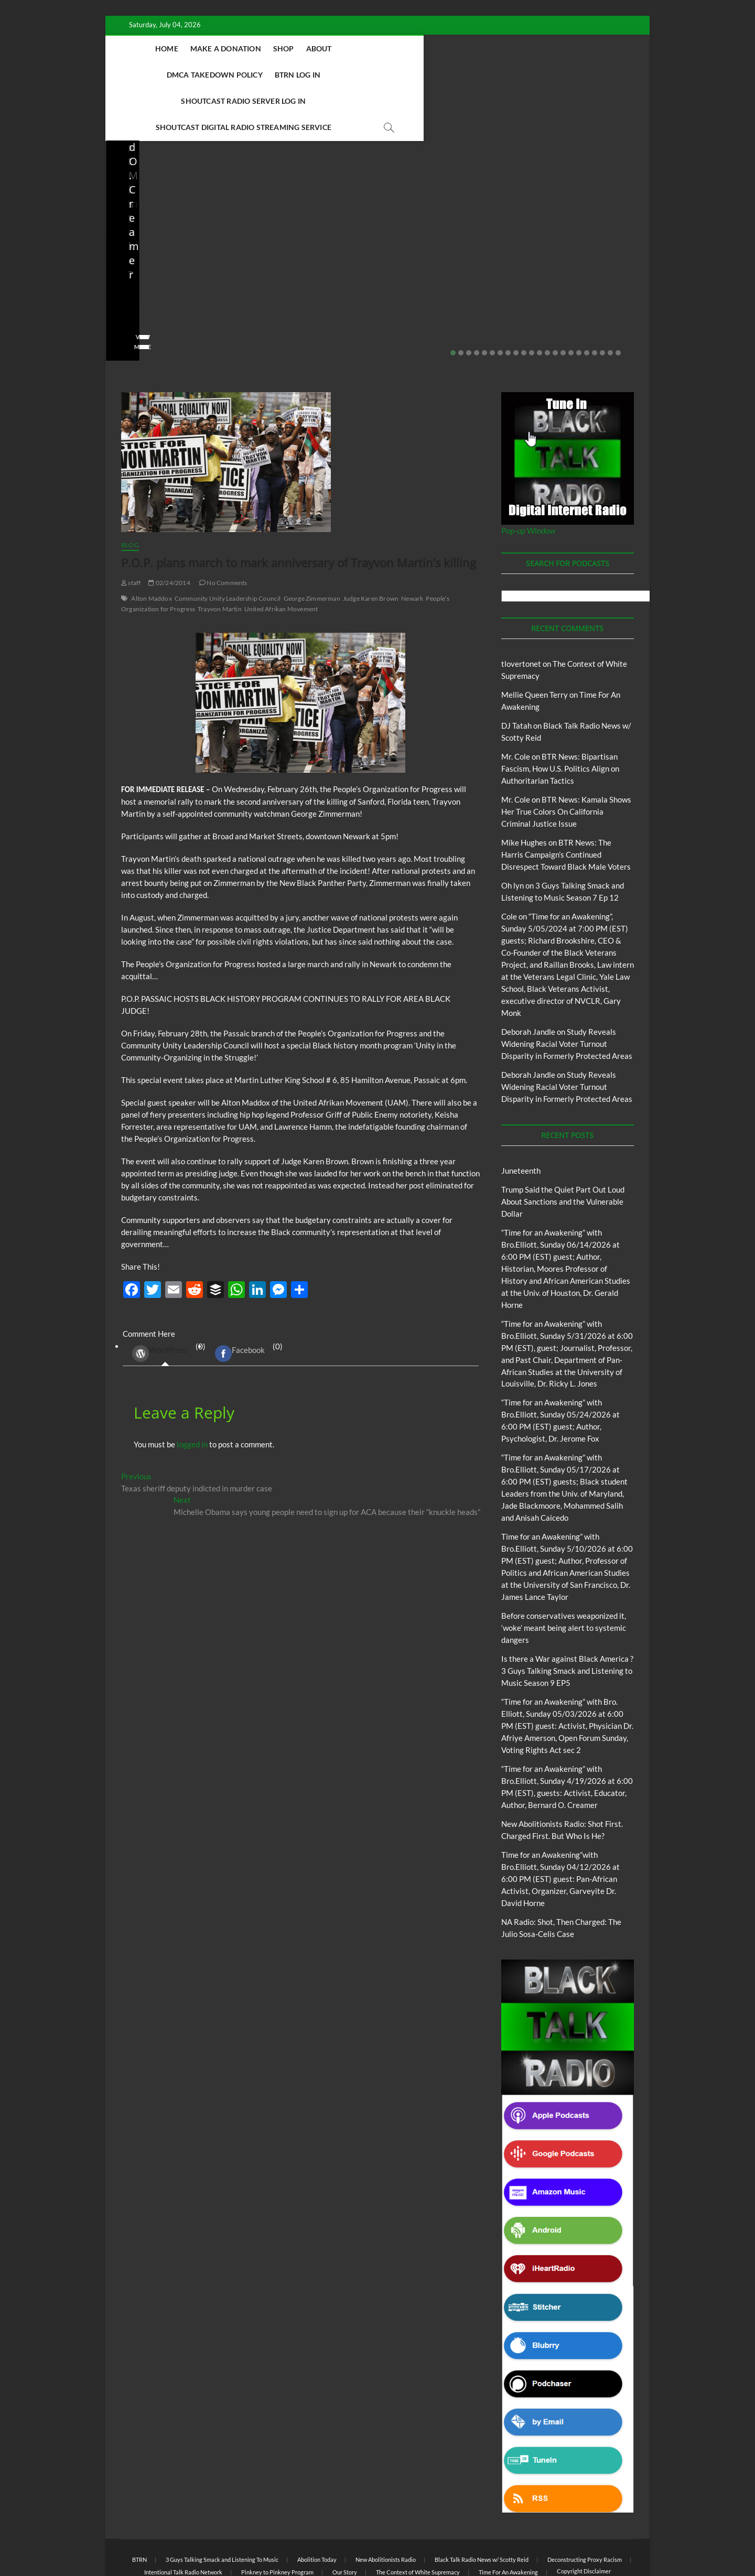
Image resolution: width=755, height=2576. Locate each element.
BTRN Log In (504, 48)
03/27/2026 (576, 265)
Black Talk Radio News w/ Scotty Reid (481, 2507)
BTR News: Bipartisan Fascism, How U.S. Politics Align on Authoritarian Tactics (560, 716)
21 (610, 301)
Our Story (344, 2520)
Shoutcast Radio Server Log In (262, 74)
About (349, 48)
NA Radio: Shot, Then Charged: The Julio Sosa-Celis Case (439, 236)
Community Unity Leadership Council (228, 546)
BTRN (162, 191)
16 (571, 301)
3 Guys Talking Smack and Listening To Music (222, 2507)
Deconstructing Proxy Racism (584, 2507)
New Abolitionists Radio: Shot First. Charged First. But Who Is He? (308, 229)
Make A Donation (255, 48)
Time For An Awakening (508, 2520)
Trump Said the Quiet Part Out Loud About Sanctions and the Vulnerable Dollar (562, 1149)
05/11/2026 (168, 265)
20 (602, 301)
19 (594, 301)
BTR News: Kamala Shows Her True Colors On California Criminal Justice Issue (566, 759)
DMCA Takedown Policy (422, 48)
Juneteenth (521, 1118)
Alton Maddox (151, 546)
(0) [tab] (165, 1302)
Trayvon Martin (220, 557)
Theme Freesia (294, 2542)
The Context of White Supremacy (418, 2520)
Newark (412, 546)
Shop (313, 48)
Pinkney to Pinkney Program (277, 2520)
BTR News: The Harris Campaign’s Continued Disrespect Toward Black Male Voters (566, 802)
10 (523, 301)
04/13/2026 (440, 265)
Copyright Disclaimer (584, 2519)
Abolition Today (317, 2507)
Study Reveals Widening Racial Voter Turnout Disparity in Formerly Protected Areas (566, 992)
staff (128, 265)
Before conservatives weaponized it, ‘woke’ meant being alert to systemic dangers (167, 229)
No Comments (142, 279)
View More (138, 294)
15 (563, 301)
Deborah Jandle (528, 979)
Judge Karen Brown (370, 546)
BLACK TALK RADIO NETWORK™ (177, 2541)
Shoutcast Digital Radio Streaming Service (425, 74)
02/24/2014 (169, 531)
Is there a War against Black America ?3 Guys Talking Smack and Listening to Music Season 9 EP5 (567, 1619)
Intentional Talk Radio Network (183, 2520)
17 (578, 301)
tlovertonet (521, 611)
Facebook (240, 1301)
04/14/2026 (304, 265)
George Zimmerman (312, 546)
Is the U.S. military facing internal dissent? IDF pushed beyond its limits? (580, 229)
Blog (142, 191)
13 (547, 301)
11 (531, 301)
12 (539, 301)
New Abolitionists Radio (448, 205)
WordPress (160, 1301)
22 (618, 301)
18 (586, 301)
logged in (192, 1392)
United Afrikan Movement (281, 557)
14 (555, 301)
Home (197, 48)
